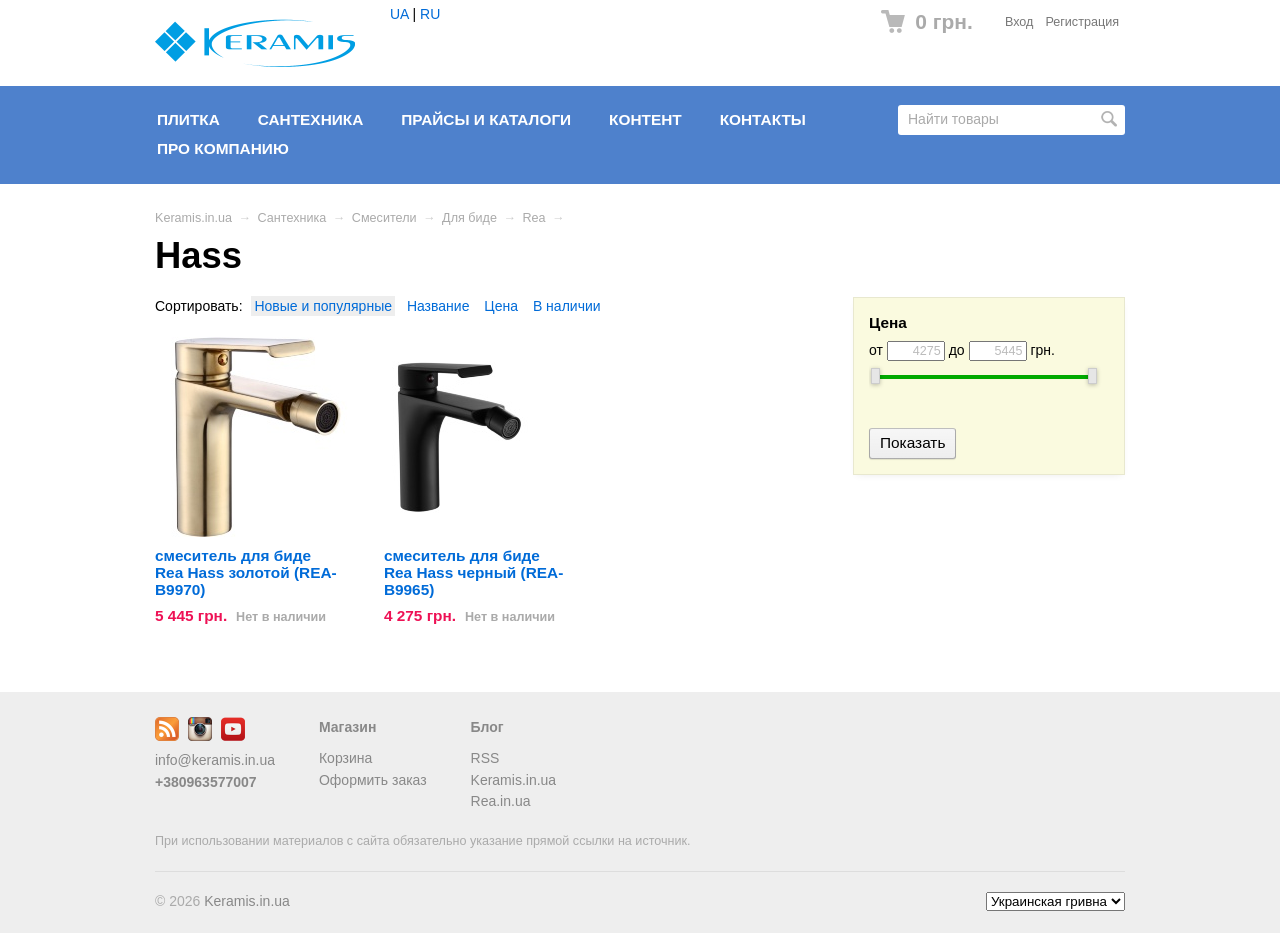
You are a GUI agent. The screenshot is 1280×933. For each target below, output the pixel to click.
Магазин (347, 727)
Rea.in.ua (501, 801)
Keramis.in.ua (193, 218)
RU (430, 14)
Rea (534, 218)
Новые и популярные (323, 306)
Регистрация (1082, 22)
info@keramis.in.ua (215, 760)
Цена (501, 306)
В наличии (567, 306)
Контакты (763, 119)
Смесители (384, 218)
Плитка (188, 119)
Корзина (345, 758)
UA (399, 14)
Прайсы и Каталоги (486, 119)
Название (438, 306)
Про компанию (223, 148)
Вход (1019, 22)
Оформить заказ (373, 780)
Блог (487, 727)
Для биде (469, 218)
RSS (485, 758)
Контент (645, 119)
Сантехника (311, 119)
